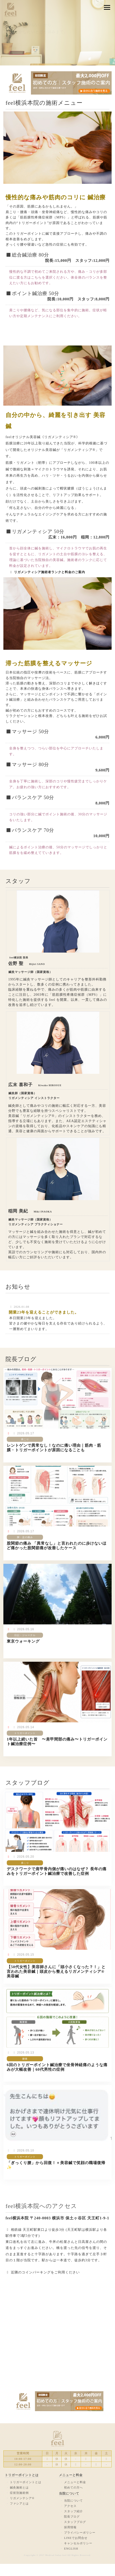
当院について (73, 2500)
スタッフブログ (75, 2522)
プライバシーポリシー (79, 2532)
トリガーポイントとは (25, 2482)
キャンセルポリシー (78, 2543)
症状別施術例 (19, 2493)
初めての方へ (73, 2487)
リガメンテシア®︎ (22, 2498)
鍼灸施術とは (19, 2487)
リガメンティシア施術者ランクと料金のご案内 (47, 572)
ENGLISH (71, 2548)
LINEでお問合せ (75, 2538)
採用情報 (70, 2527)
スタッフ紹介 (73, 2511)
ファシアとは (19, 2503)
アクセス (70, 2506)
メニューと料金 (75, 2482)
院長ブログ (72, 2516)
